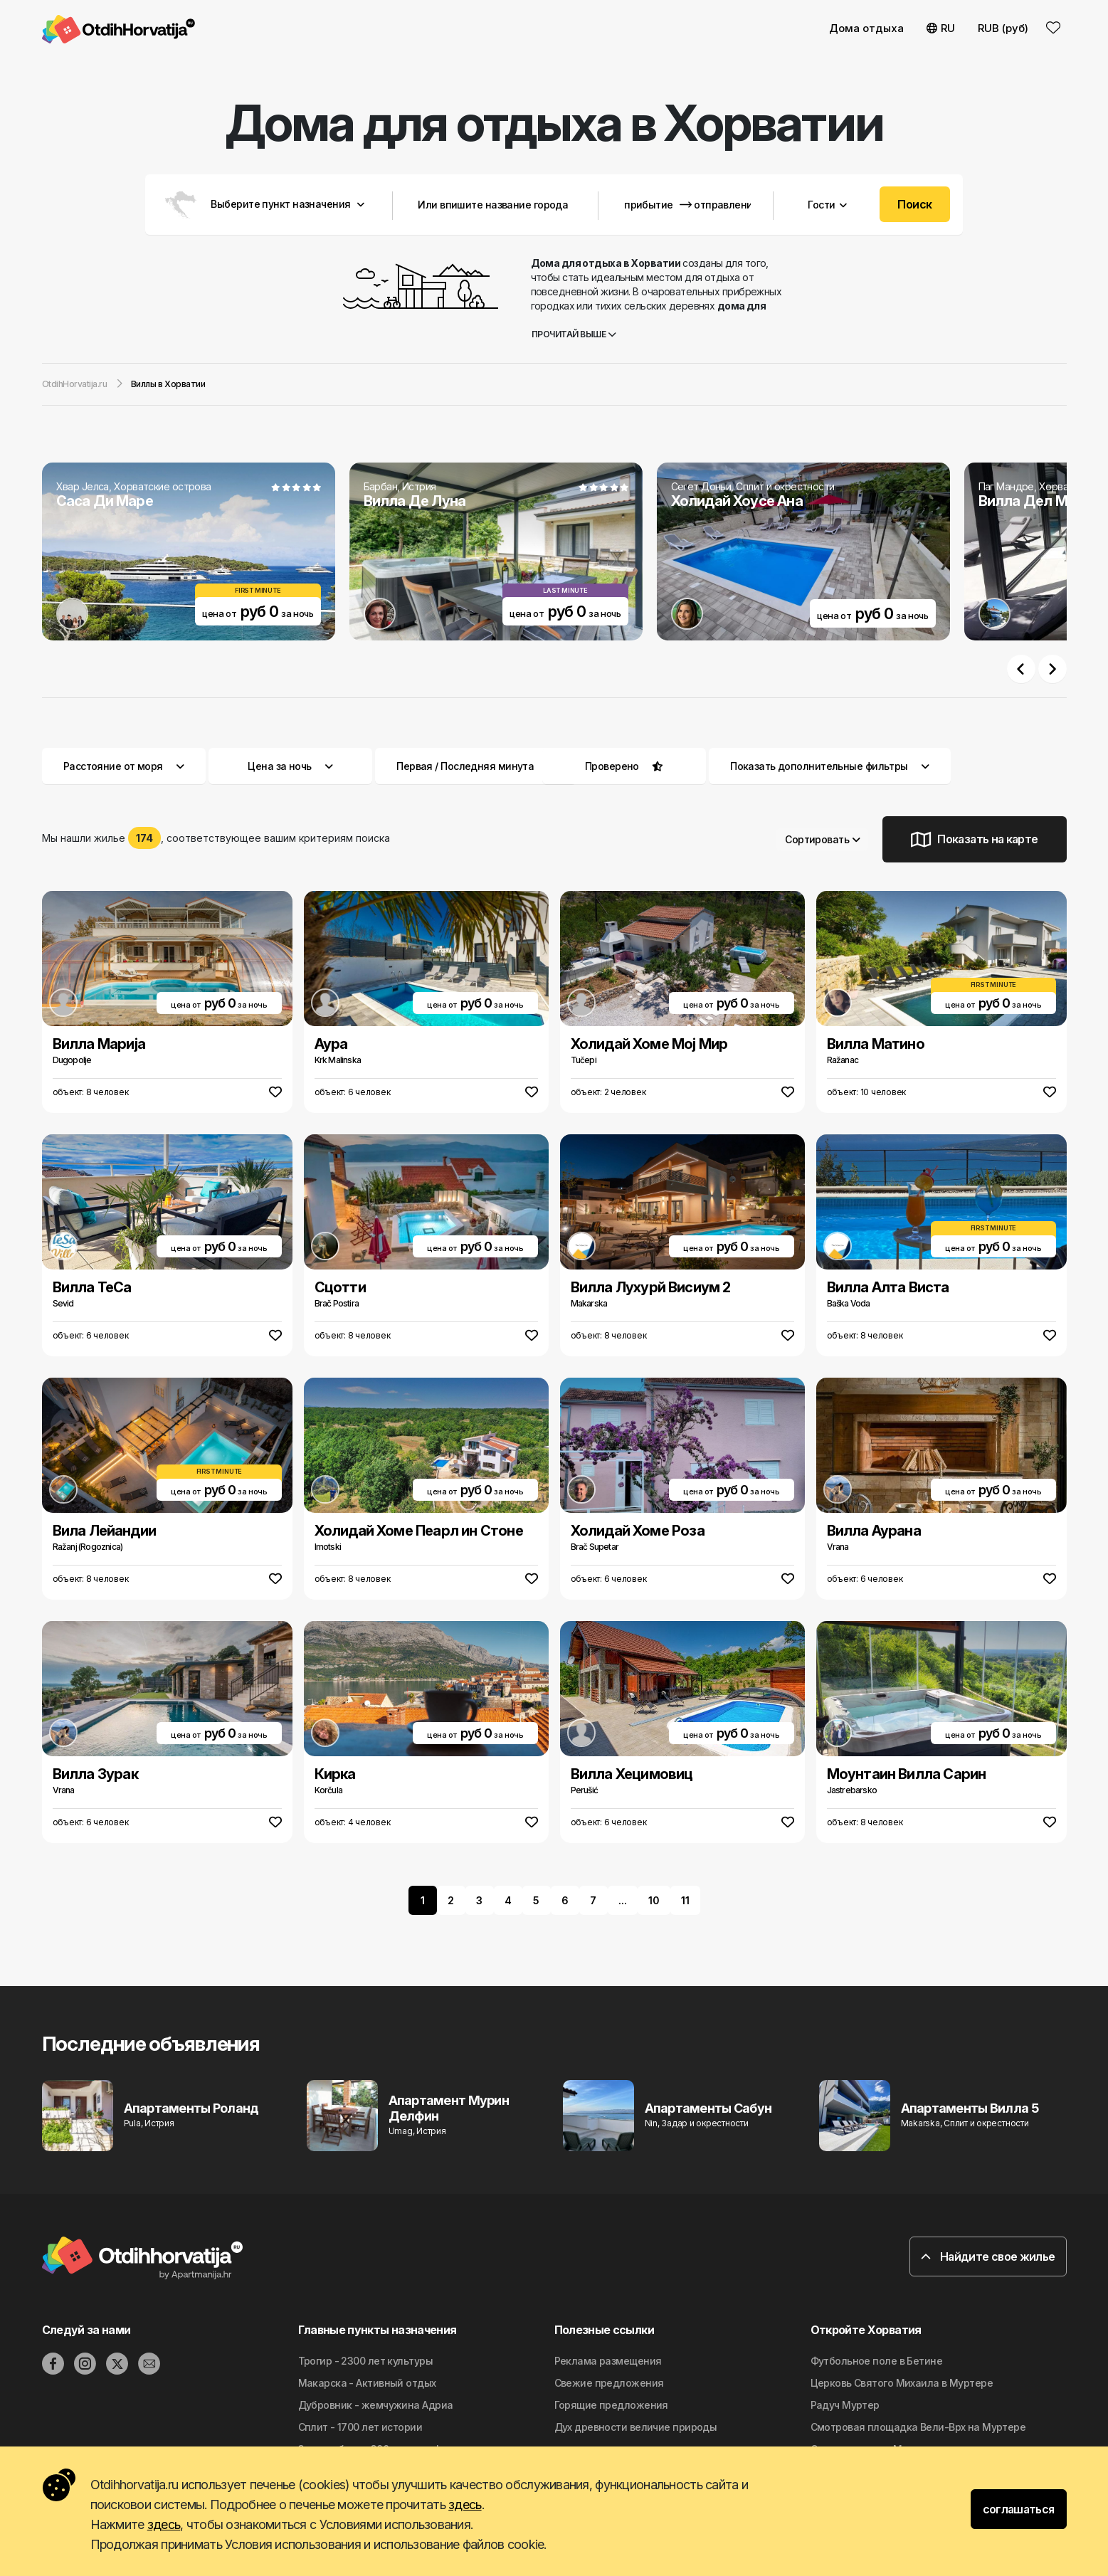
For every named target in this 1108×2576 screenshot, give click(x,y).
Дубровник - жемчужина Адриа (375, 2405)
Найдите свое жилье (988, 2256)
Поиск (914, 204)
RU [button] (941, 28)
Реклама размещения (608, 2361)
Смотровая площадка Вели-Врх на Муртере (918, 2427)
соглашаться (1019, 2509)
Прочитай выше (574, 334)
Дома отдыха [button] (866, 28)
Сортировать (822, 839)
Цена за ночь (290, 766)
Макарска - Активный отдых (367, 2383)
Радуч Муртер (845, 2405)
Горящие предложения (611, 2405)
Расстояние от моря (123, 766)
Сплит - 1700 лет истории (360, 2427)
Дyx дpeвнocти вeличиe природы (635, 2427)
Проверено (612, 766)
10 (654, 1900)
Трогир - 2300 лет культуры (365, 2361)
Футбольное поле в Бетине (877, 2361)
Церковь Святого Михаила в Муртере (902, 2383)
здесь (464, 2504)
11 (685, 1900)
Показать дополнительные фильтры (829, 766)
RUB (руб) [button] (1003, 28)
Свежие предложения (609, 2383)
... (622, 1900)
